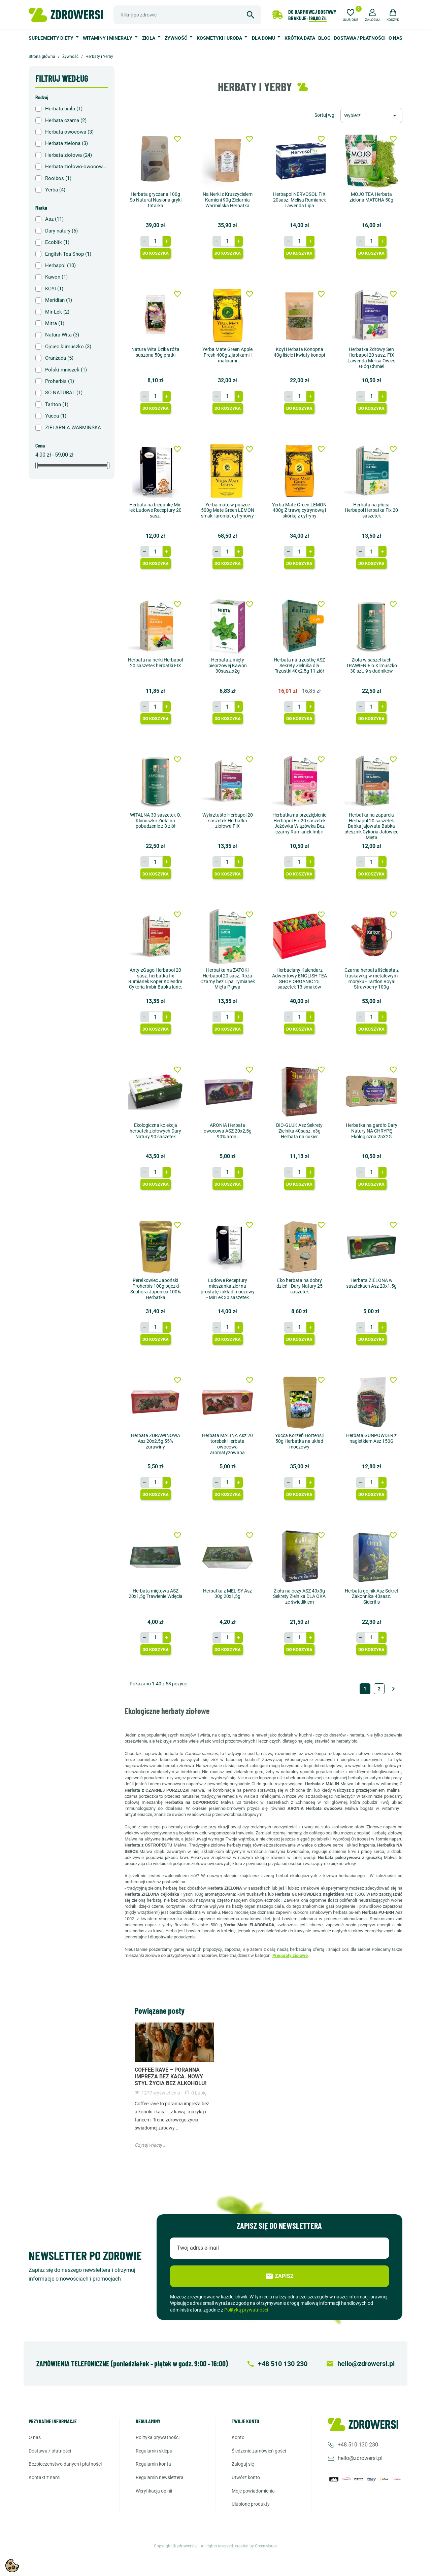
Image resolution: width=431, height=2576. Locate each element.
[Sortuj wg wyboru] (371, 115)
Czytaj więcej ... (151, 2145)
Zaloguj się (243, 2464)
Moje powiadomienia (253, 2491)
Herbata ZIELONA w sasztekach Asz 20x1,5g (371, 1283)
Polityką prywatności (246, 2310)
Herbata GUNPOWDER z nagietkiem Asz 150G (371, 1438)
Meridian (58, 300)
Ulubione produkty (251, 2504)
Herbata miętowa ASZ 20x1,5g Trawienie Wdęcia (156, 1593)
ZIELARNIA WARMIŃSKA (76, 428)
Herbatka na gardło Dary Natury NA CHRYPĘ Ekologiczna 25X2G (371, 1130)
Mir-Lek (57, 312)
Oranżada (59, 358)
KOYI (54, 289)
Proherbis (59, 381)
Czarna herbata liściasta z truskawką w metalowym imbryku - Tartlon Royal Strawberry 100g (371, 978)
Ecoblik (57, 242)
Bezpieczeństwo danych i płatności (65, 2464)
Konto (238, 2437)
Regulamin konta (153, 2464)
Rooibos (58, 178)
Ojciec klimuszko (68, 347)
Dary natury (61, 231)
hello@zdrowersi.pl (360, 2458)
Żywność (176, 38)
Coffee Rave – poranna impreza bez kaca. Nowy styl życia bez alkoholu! (170, 2076)
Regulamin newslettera (160, 2477)
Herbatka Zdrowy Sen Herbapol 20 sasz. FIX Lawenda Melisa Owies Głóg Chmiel (371, 358)
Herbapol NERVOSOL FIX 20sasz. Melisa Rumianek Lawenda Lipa (299, 199)
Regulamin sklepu (154, 2451)
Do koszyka (155, 253)
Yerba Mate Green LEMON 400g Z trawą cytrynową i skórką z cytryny (299, 510)
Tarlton (56, 404)
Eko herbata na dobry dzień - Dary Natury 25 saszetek (299, 1286)
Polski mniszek (66, 370)
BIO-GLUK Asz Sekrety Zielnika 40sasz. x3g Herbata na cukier (299, 1130)
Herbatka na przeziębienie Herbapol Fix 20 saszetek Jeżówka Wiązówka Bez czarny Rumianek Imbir (299, 823)
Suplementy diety (51, 38)
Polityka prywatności (157, 2437)
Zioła (149, 38)
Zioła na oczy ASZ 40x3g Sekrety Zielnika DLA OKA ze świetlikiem (299, 1596)
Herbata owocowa (69, 132)
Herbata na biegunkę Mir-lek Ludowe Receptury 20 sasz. (155, 510)
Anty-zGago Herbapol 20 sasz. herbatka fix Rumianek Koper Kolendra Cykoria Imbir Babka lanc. (155, 978)
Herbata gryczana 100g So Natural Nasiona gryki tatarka (155, 199)
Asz (54, 219)
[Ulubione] (350, 14)
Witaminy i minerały (108, 38)
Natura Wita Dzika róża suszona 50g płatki (155, 352)
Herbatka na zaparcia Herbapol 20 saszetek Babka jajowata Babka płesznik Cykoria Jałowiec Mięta (371, 826)
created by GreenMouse (256, 2546)
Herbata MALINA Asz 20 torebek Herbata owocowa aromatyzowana (227, 1444)
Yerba (55, 190)
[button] (372, 14)
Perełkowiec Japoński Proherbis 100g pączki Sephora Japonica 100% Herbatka (155, 1289)
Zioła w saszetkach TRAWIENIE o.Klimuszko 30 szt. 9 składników (371, 665)
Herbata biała (63, 109)
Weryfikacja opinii (154, 2491)
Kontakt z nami (44, 2477)
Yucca (55, 416)
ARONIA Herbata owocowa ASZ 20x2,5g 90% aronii (228, 1130)
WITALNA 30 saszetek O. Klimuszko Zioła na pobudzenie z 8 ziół (155, 820)
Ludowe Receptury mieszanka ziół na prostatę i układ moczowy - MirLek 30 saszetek (228, 1289)
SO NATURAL (63, 393)
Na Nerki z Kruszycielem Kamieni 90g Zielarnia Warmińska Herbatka (228, 199)
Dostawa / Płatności (360, 38)
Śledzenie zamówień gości (259, 2451)
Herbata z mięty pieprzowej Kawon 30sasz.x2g (227, 665)
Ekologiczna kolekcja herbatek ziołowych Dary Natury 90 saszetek (155, 1130)
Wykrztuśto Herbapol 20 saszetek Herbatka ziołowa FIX (227, 820)
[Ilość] (155, 241)
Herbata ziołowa (68, 155)
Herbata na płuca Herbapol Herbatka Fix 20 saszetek (371, 510)
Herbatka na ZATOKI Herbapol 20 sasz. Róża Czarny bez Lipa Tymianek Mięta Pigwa (227, 978)
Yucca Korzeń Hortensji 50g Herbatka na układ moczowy (299, 1441)
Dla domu (264, 38)
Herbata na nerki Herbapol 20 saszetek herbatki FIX (155, 662)
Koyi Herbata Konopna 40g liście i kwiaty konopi (299, 352)
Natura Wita (62, 335)
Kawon (56, 277)
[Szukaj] (187, 14)
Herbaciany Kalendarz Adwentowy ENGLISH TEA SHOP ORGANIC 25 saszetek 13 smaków (299, 978)
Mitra (54, 323)
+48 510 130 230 (358, 2444)
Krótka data (300, 38)
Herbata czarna (66, 120)
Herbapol (60, 265)
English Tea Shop (68, 254)
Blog (324, 38)
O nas (395, 38)
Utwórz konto (246, 2477)
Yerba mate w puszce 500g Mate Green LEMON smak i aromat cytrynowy (227, 510)
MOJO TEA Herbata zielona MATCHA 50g (371, 197)
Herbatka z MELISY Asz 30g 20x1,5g (227, 1593)
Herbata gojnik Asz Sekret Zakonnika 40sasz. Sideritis (371, 1596)
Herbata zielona (66, 143)
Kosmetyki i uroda (220, 38)
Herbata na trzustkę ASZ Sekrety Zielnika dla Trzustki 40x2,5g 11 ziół (299, 665)
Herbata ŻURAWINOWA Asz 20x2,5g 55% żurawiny (155, 1441)
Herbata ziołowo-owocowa (76, 167)
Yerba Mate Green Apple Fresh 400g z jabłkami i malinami (227, 355)
